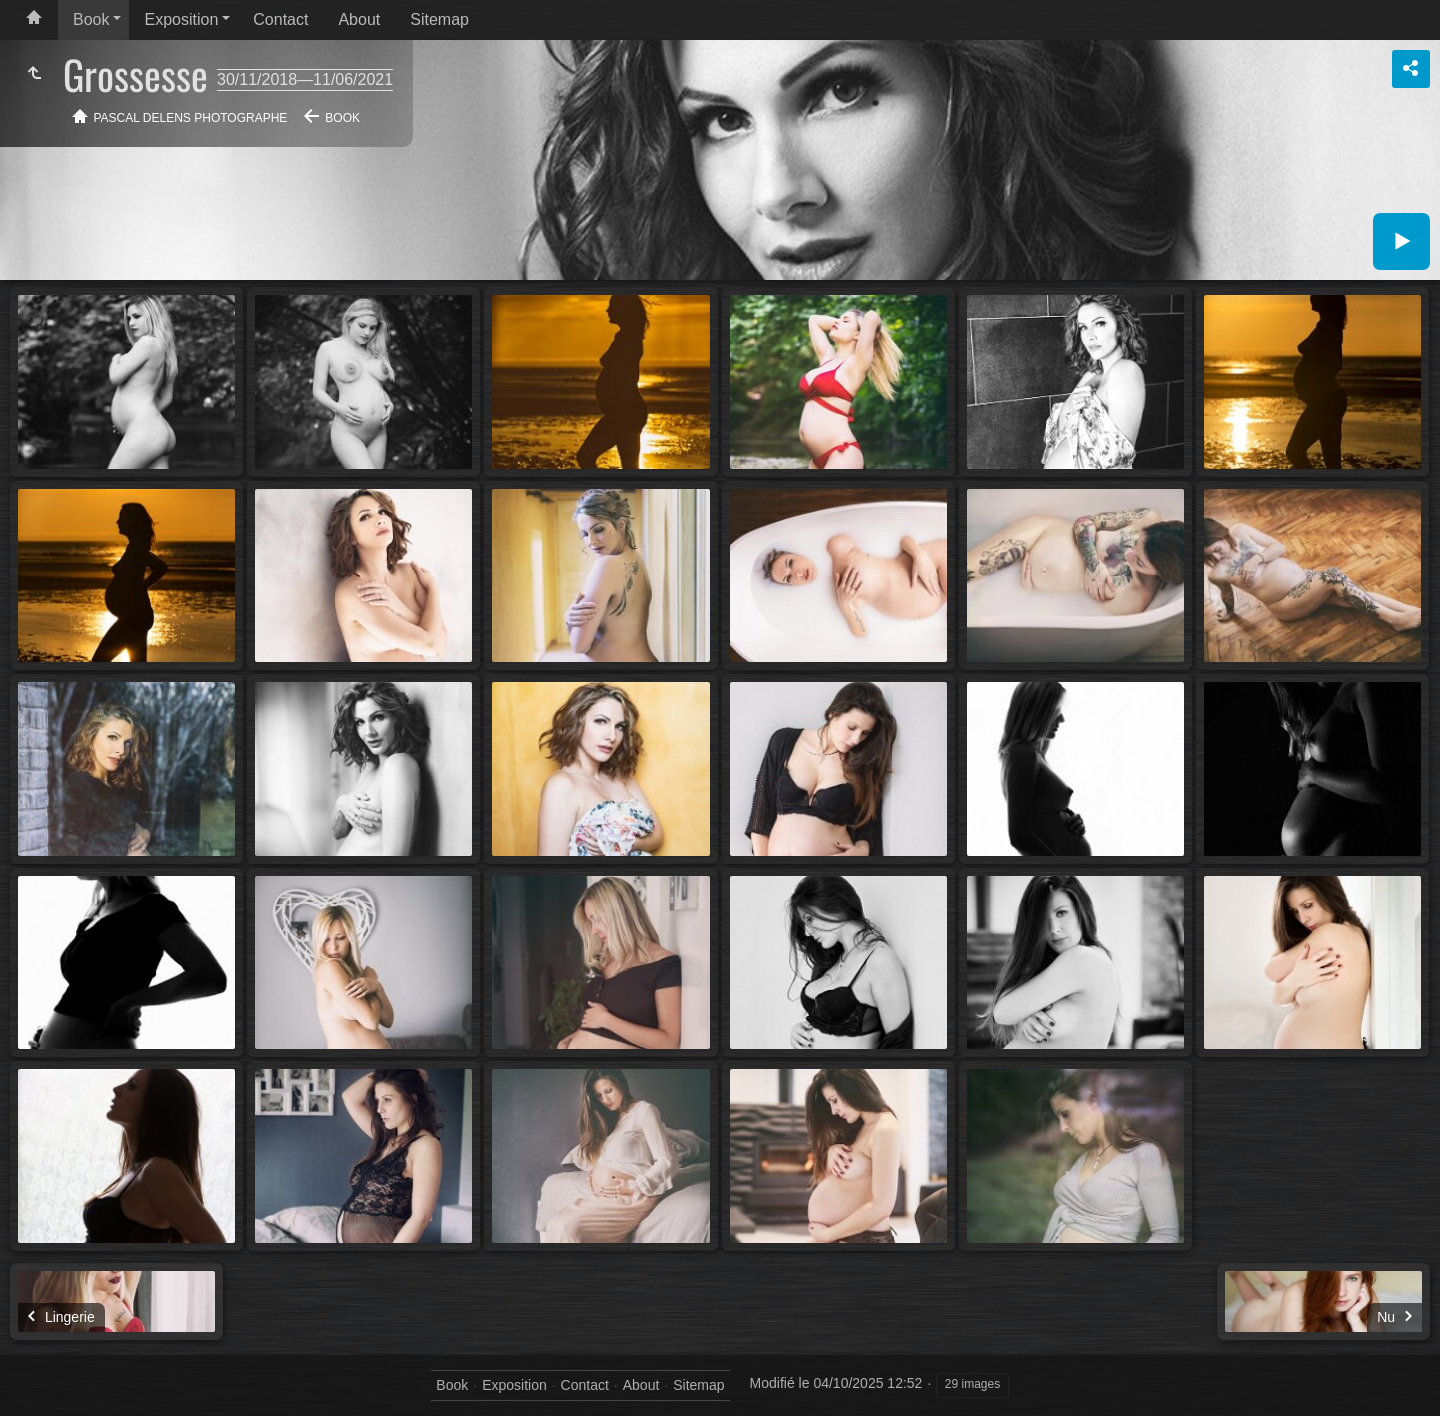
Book (91, 19)
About (359, 19)
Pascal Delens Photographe (191, 118)
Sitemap (439, 19)
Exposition (181, 19)
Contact (280, 19)
